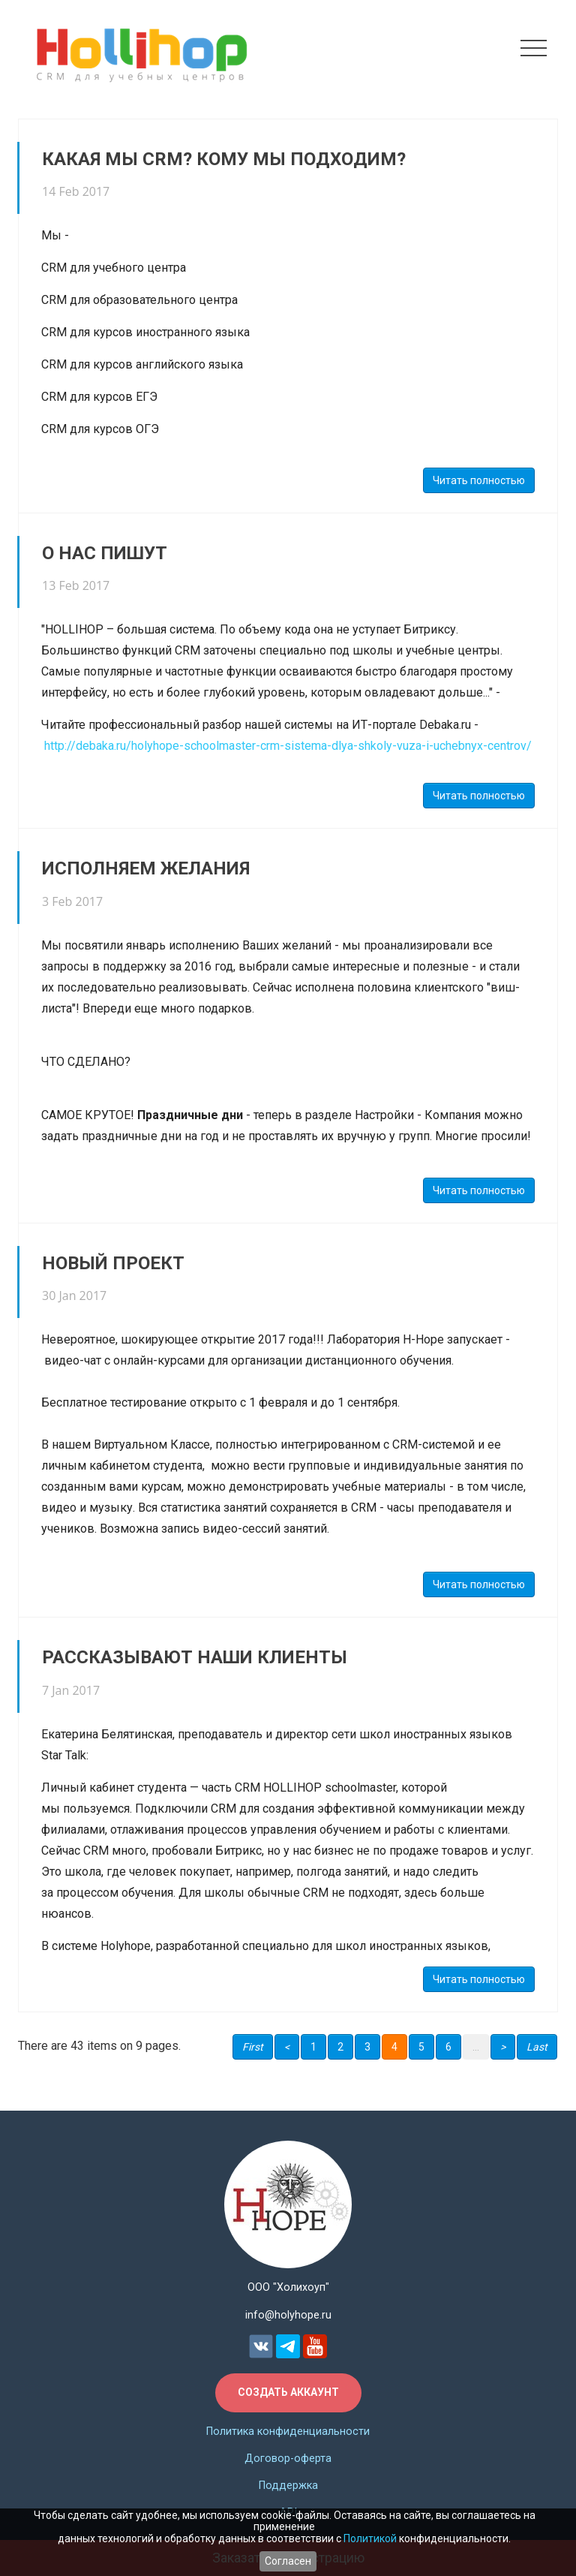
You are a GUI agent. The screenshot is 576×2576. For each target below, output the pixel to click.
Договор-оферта (288, 2458)
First (252, 2047)
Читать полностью (479, 480)
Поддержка (288, 2485)
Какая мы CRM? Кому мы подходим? (224, 159)
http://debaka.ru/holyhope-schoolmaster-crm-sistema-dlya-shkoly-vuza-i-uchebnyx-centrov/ (288, 746)
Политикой (370, 2538)
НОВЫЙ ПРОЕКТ (113, 1263)
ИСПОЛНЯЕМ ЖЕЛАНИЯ (146, 868)
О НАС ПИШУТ (104, 553)
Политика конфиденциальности (288, 2431)
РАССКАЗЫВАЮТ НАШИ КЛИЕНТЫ (194, 1657)
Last (537, 2047)
